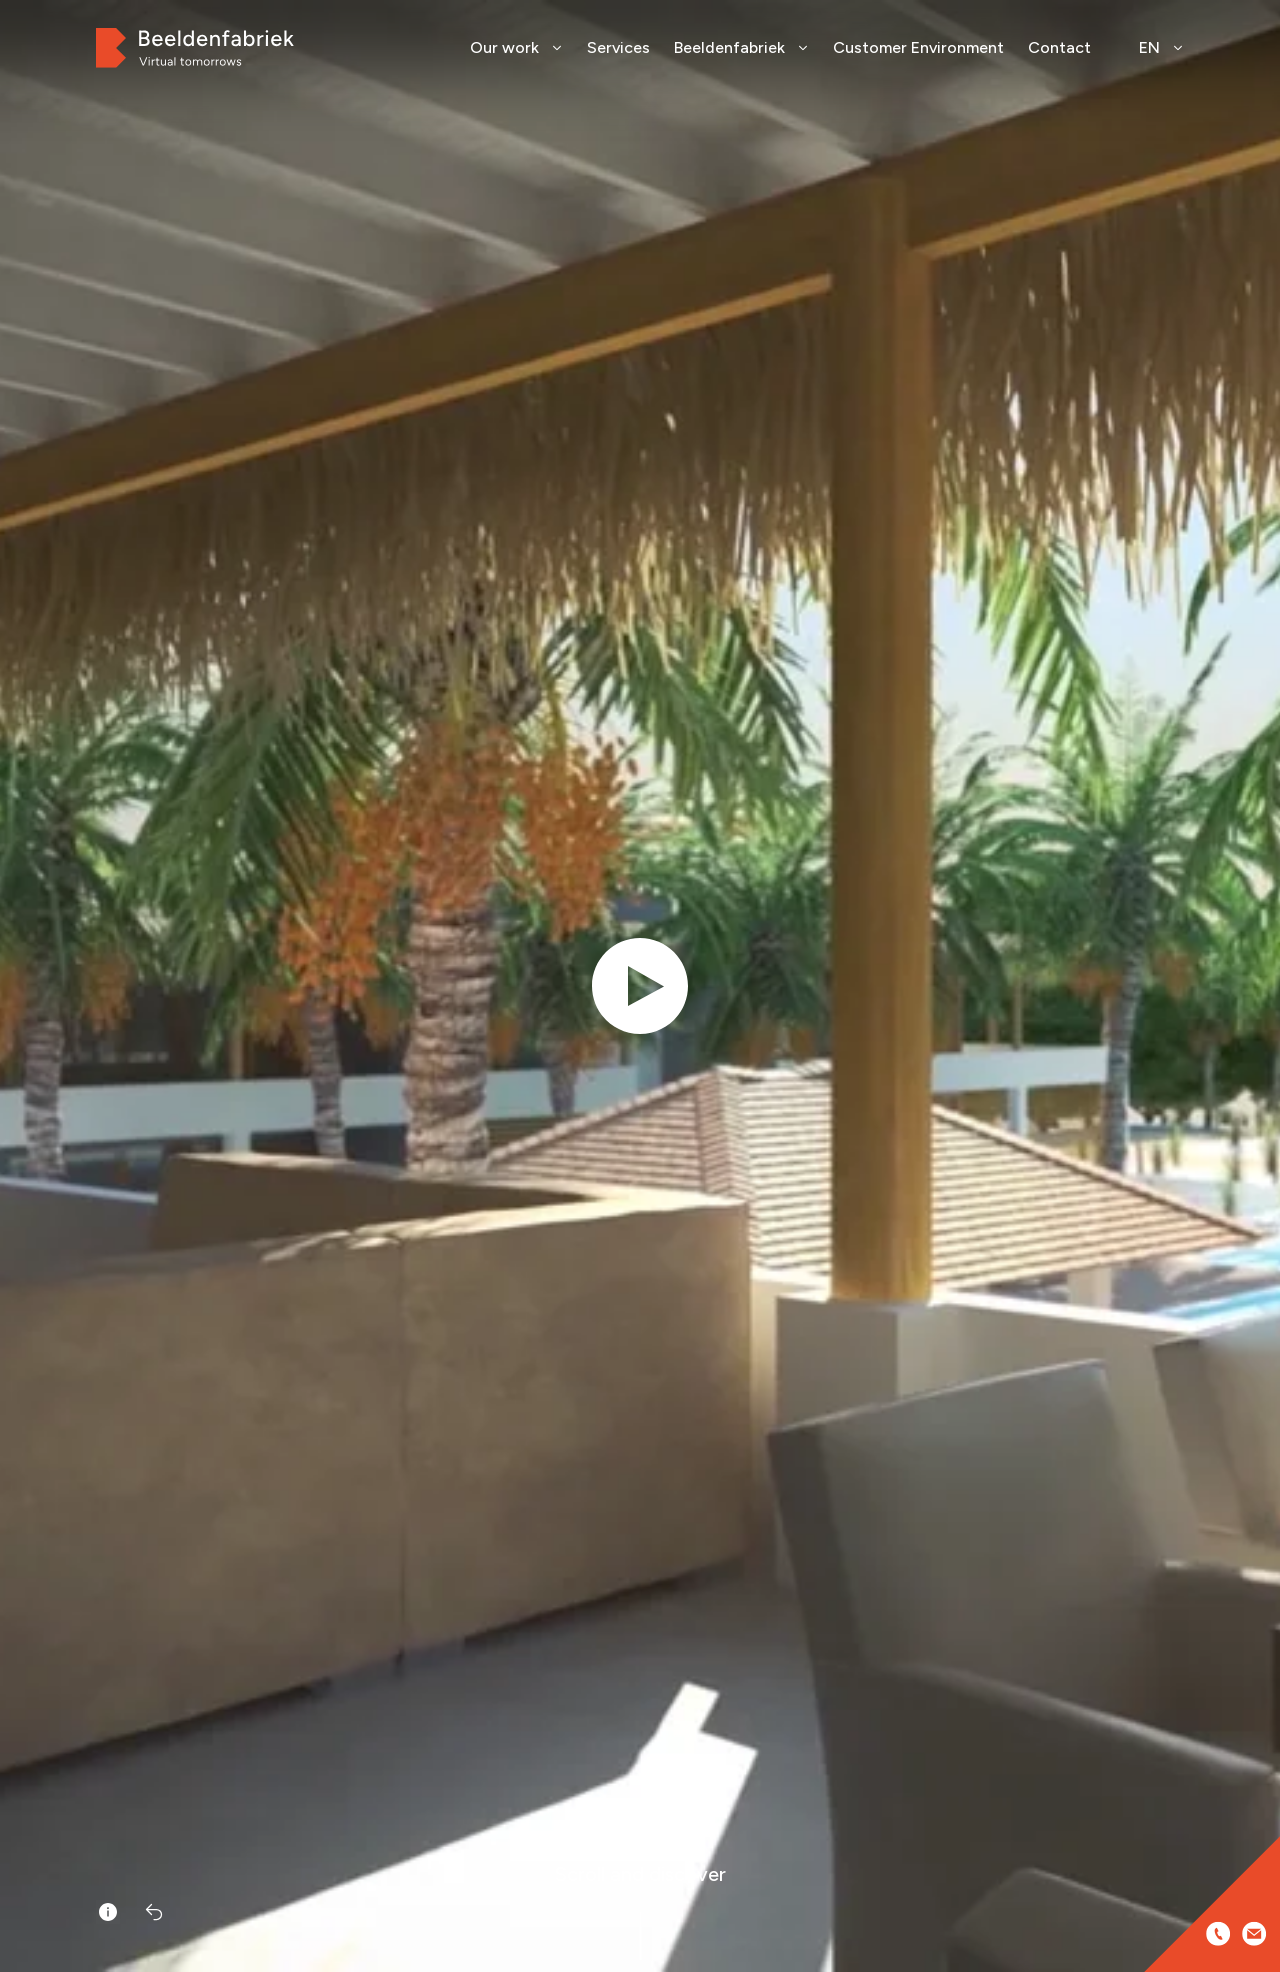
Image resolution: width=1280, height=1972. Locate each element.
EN (1161, 47)
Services (618, 47)
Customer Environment (918, 47)
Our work (516, 47)
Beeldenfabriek (741, 47)
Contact (1059, 47)
